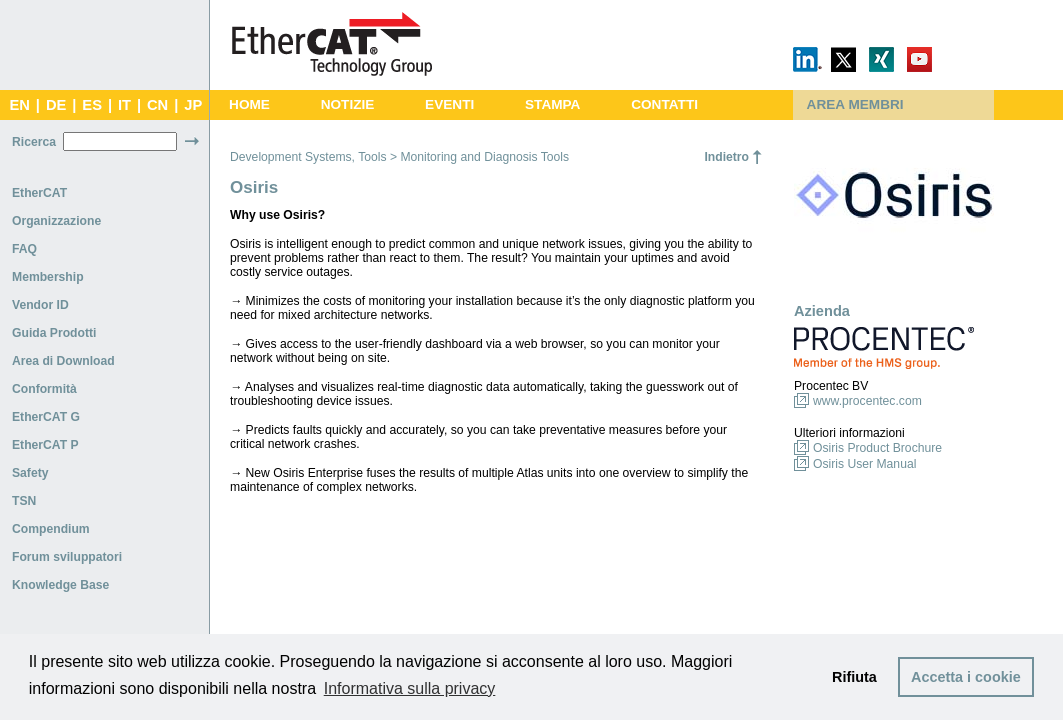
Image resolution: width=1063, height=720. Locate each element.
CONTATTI (664, 104)
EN (19, 105)
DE (56, 105)
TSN (24, 501)
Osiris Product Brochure (877, 448)
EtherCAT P (45, 445)
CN (157, 105)
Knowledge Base (60, 585)
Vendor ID (40, 305)
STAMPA (552, 104)
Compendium (51, 529)
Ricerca (34, 142)
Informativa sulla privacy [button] (410, 688)
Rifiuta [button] (854, 677)
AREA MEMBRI (855, 104)
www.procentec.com (867, 401)
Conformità (44, 389)
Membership (48, 277)
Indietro (726, 157)
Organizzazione (56, 221)
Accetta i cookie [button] (966, 677)
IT (124, 105)
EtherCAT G (46, 417)
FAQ (24, 249)
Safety (30, 473)
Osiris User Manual (864, 464)
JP (193, 105)
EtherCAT (39, 193)
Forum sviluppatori (67, 557)
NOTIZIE (348, 104)
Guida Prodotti (54, 333)
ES (92, 105)
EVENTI (449, 104)
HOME (249, 104)
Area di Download (63, 361)
